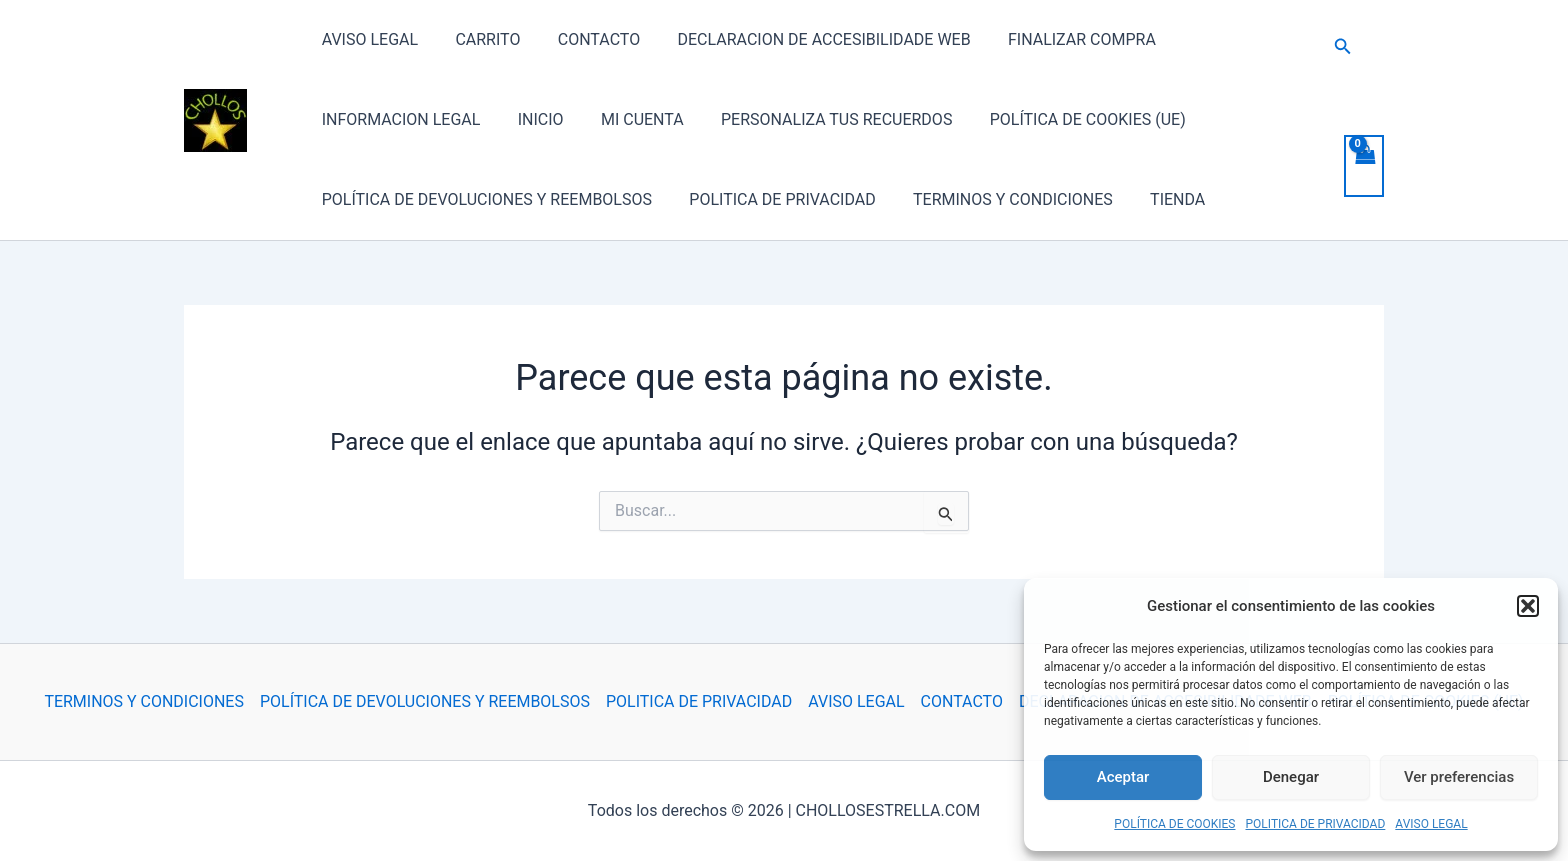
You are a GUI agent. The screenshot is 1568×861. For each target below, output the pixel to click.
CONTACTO (585, 39)
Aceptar (1123, 777)
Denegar (1291, 777)
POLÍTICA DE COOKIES (1174, 824)
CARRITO (479, 39)
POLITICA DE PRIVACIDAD (1316, 824)
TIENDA (1159, 199)
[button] (1528, 606)
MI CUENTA (629, 119)
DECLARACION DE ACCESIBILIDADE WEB (805, 39)
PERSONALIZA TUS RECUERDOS (817, 119)
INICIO (533, 119)
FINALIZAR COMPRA (1058, 39)
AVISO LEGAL (1431, 824)
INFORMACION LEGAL (398, 119)
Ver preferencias (1459, 777)
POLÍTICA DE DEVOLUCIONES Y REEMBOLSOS (484, 199)
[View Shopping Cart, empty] (1364, 166)
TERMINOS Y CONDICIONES (1000, 199)
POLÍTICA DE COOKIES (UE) (1064, 119)
